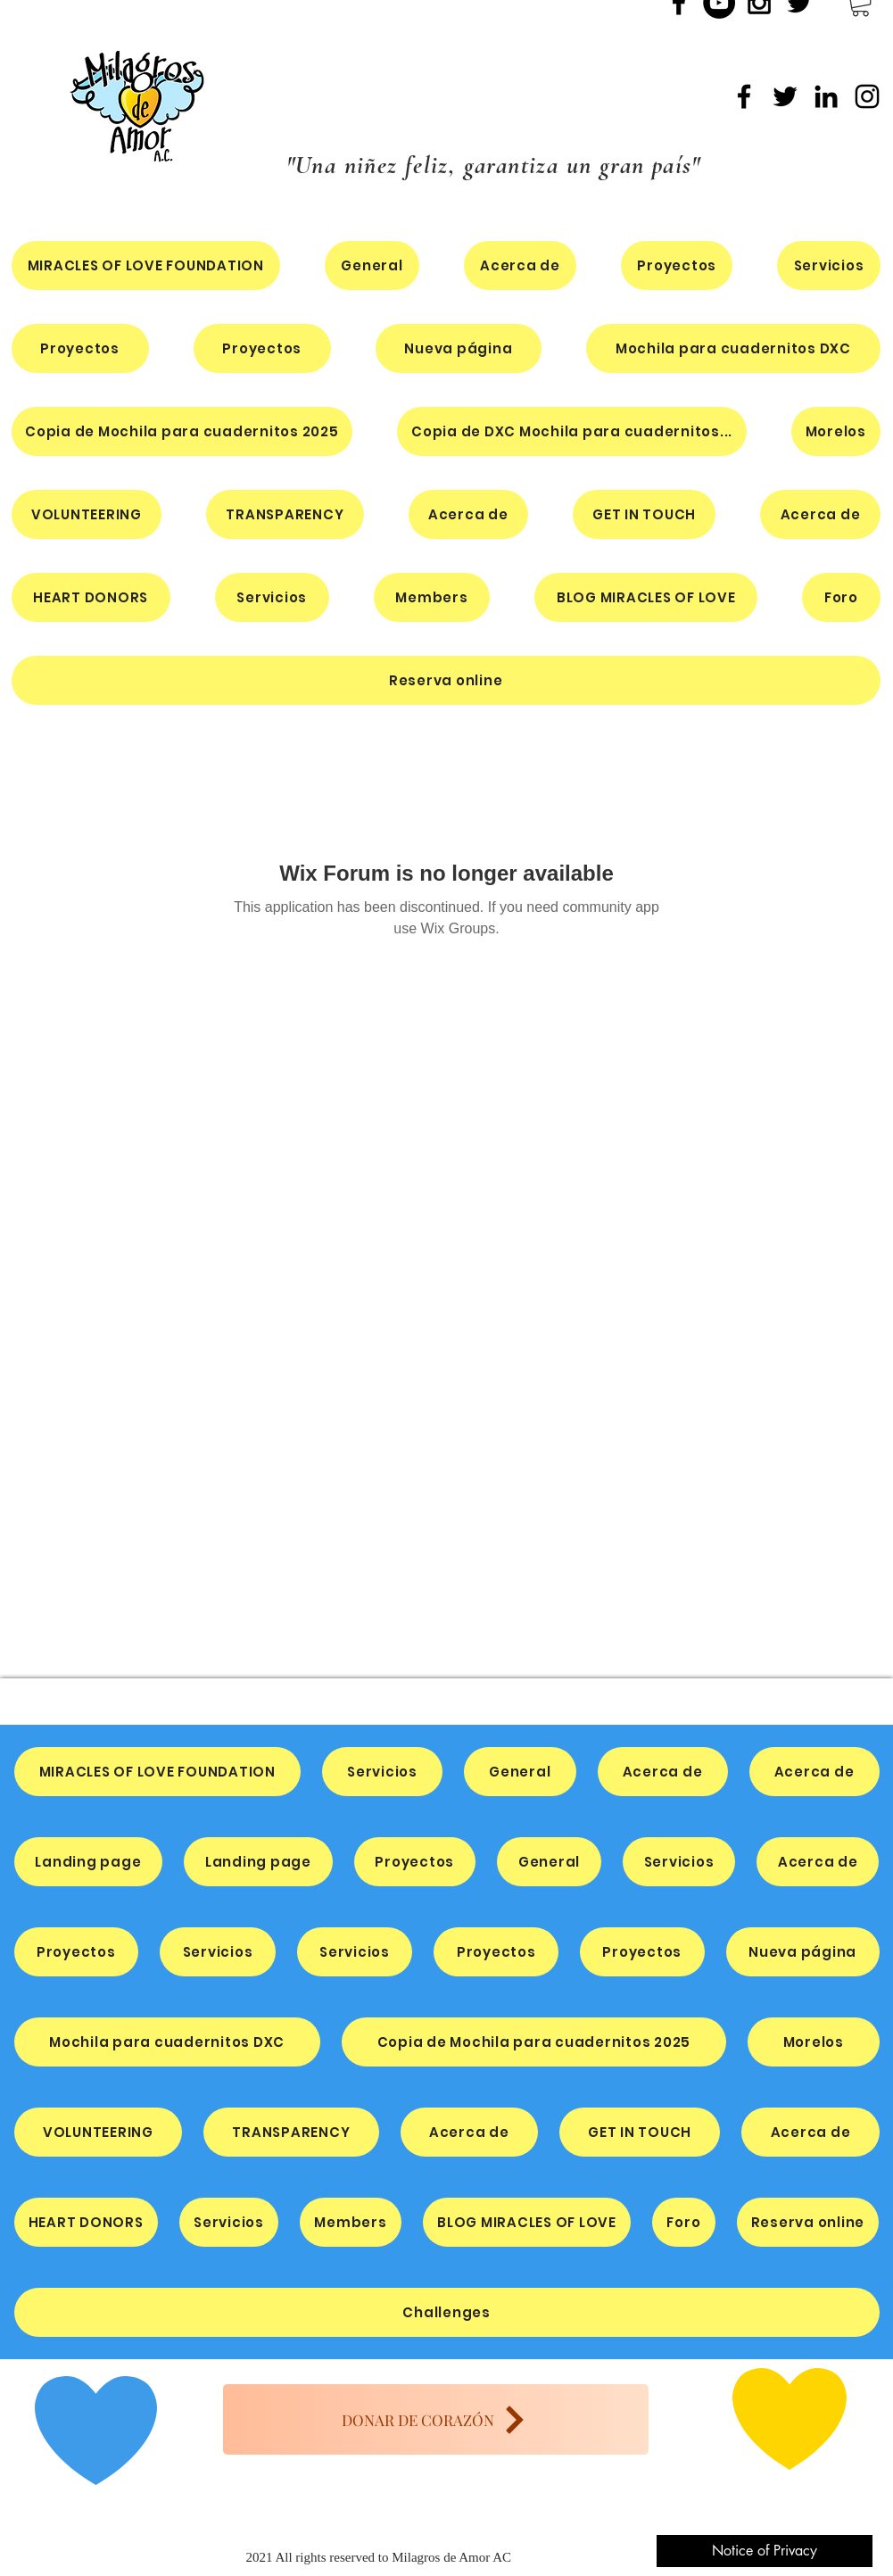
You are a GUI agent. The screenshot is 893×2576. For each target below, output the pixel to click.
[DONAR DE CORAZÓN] (436, 2419)
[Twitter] (785, 96)
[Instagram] (867, 96)
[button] (733, 348)
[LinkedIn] (826, 96)
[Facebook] (744, 96)
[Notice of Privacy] (764, 2551)
